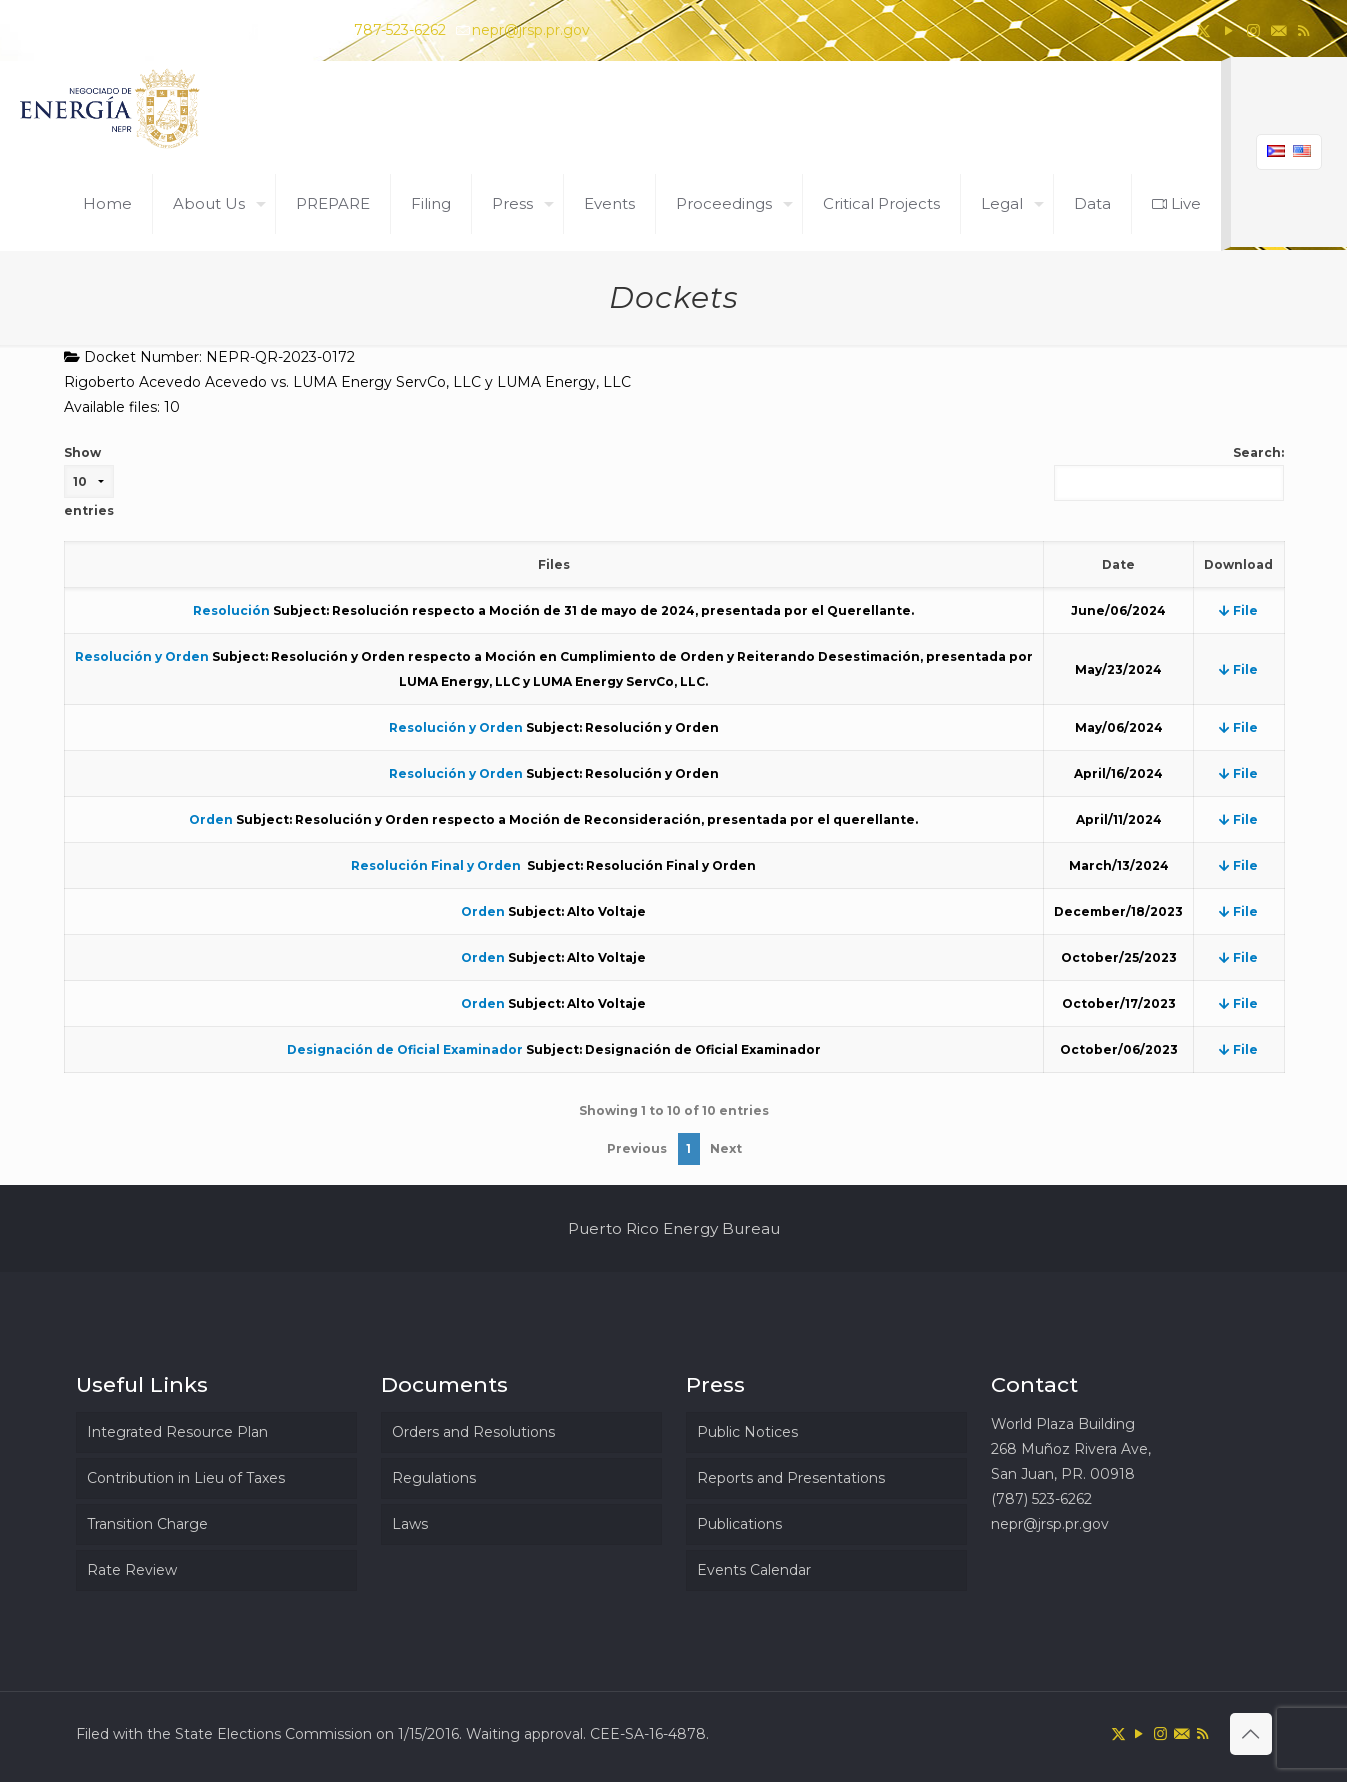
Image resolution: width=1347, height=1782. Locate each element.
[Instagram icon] (1253, 30)
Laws (410, 1524)
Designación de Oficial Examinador (405, 1049)
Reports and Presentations (791, 1478)
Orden (211, 819)
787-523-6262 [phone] (400, 30)
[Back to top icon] (1251, 1734)
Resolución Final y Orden (437, 865)
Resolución (231, 610)
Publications (739, 1524)
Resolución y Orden (142, 656)
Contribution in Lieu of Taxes (186, 1478)
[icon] (1278, 30)
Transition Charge (147, 1524)
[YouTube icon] (1228, 30)
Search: (1169, 473)
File (1238, 610)
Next (726, 1148)
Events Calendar (754, 1570)
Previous (637, 1148)
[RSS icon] (1303, 30)
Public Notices (747, 1432)
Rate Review (132, 1570)
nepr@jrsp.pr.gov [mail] (531, 30)
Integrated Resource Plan (177, 1432)
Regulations (434, 1478)
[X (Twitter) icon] (1203, 30)
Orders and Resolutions (473, 1432)
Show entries (89, 481)
